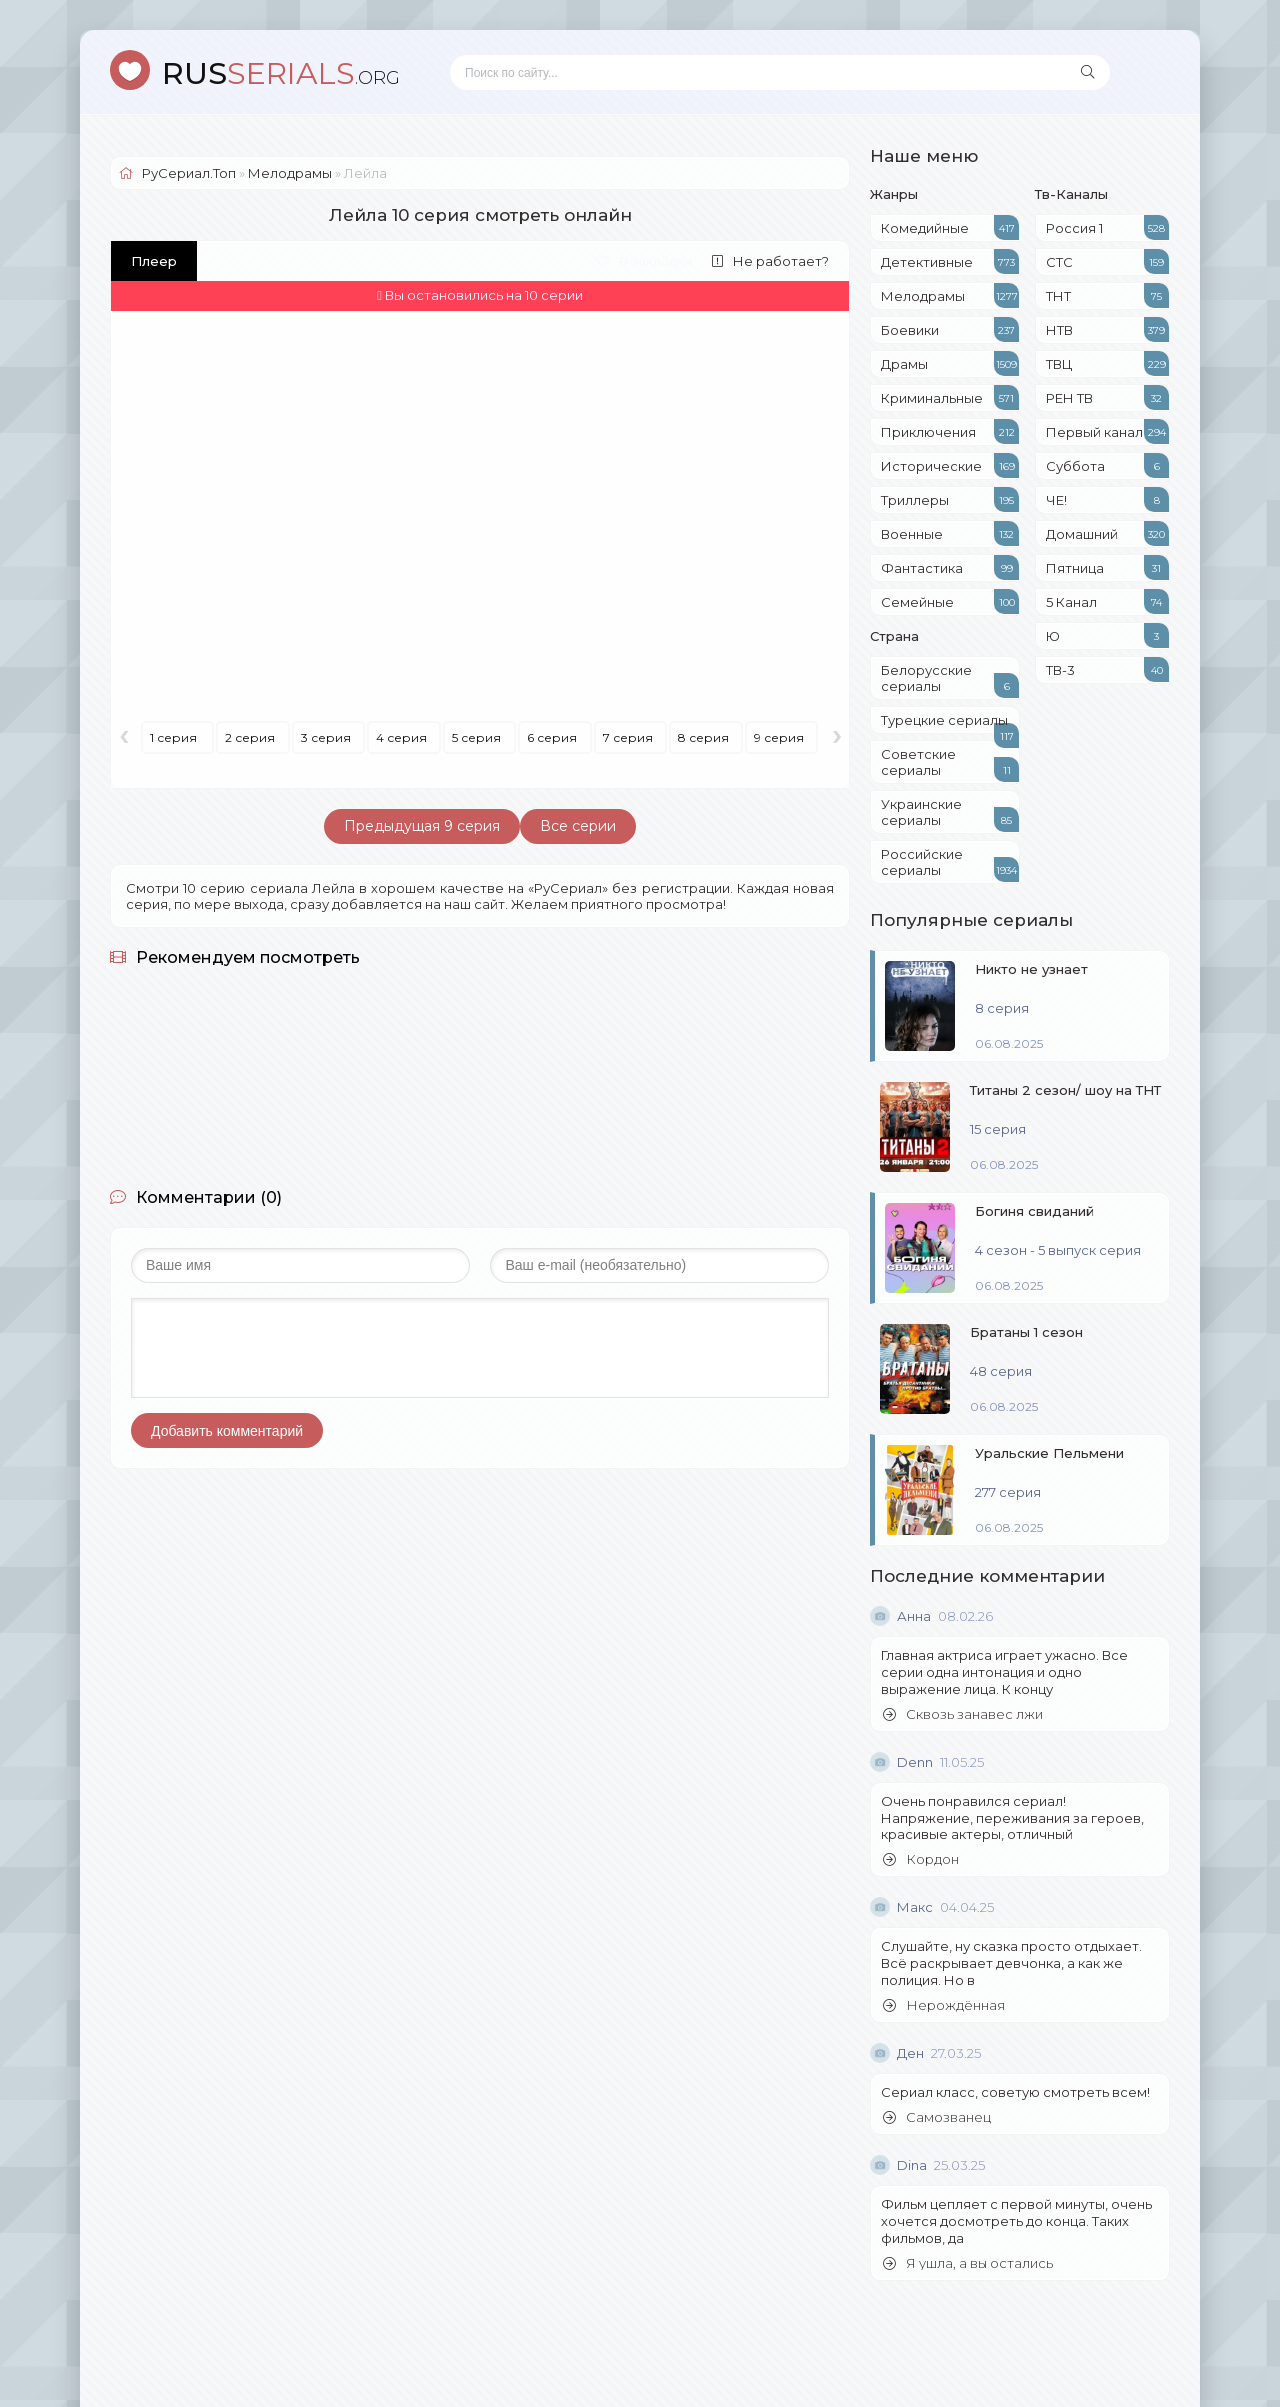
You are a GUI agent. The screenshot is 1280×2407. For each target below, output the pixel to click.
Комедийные (950, 227)
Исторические (950, 465)
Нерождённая (944, 2005)
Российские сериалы (950, 864)
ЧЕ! (1107, 499)
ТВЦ (1107, 363)
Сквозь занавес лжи (963, 1714)
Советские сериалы (950, 764)
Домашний (1107, 533)
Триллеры (950, 499)
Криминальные (950, 397)
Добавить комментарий (227, 1431)
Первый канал (1107, 431)
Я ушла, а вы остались (968, 2263)
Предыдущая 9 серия (422, 826)
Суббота (1107, 465)
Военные (950, 533)
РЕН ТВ (1107, 397)
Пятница (1107, 567)
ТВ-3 (1107, 669)
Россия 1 (1107, 227)
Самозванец (937, 2117)
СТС (1107, 261)
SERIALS (281, 73)
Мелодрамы (950, 295)
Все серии (578, 826)
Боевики (950, 329)
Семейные (950, 601)
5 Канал (1107, 601)
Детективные (950, 261)
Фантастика (950, 567)
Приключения (950, 431)
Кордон (921, 1859)
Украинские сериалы (950, 814)
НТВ (1107, 329)
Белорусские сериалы (950, 680)
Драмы (950, 363)
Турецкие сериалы (950, 723)
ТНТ (1107, 295)
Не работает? (770, 261)
